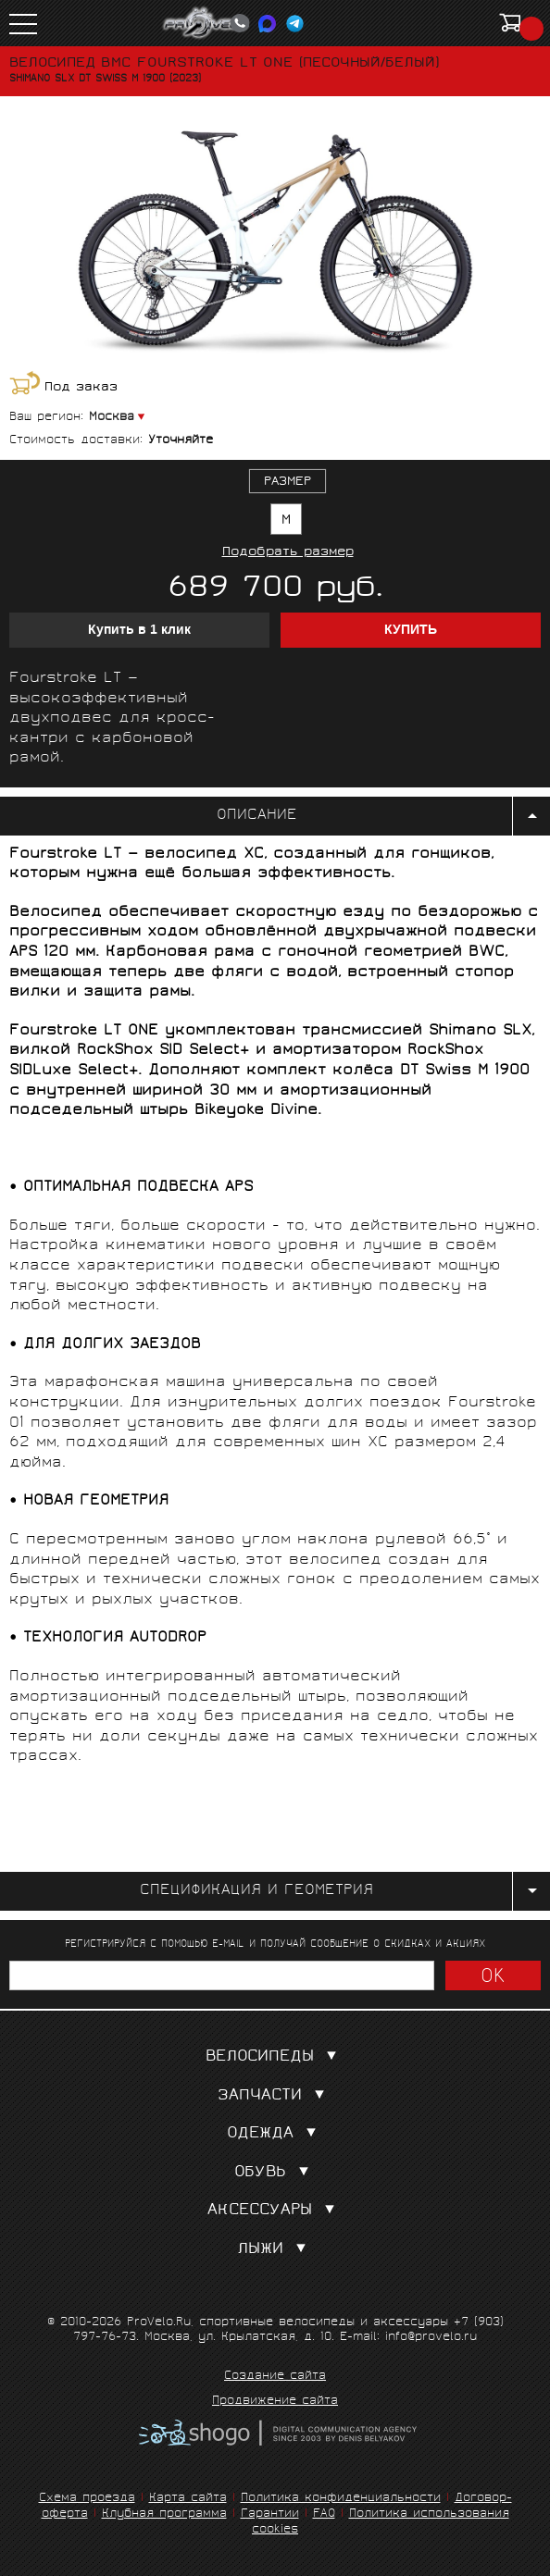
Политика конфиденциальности (341, 2499)
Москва (111, 418)
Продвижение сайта (275, 2402)
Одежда (275, 2134)
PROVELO (206, 23)
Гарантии (270, 2514)
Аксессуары (275, 2211)
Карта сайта (188, 2499)
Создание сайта (275, 2377)
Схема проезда (87, 2499)
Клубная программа (164, 2514)
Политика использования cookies (380, 2522)
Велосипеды (275, 2057)
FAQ (324, 2514)
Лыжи (275, 2250)
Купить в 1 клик (139, 630)
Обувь (275, 2173)
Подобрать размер (288, 553)
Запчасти (275, 2096)
